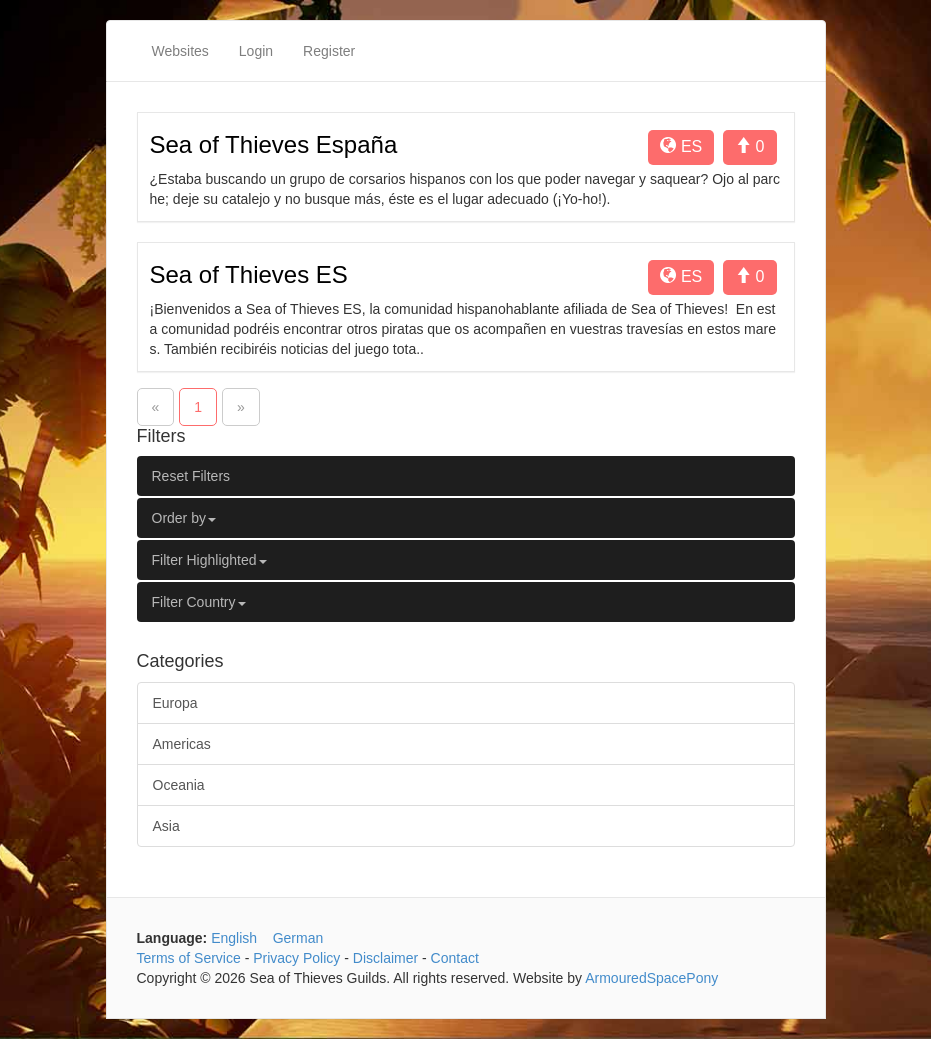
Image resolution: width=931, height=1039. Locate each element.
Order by (184, 518)
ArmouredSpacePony (651, 978)
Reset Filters (191, 476)
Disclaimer (385, 958)
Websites (180, 51)
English (234, 938)
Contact (455, 958)
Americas (182, 744)
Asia (166, 826)
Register (329, 51)
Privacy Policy (296, 958)
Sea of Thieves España (274, 144)
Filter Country (199, 602)
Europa (175, 703)
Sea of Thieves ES (249, 274)
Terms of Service (189, 958)
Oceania (179, 785)
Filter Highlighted (209, 560)
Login (256, 51)
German (298, 938)
